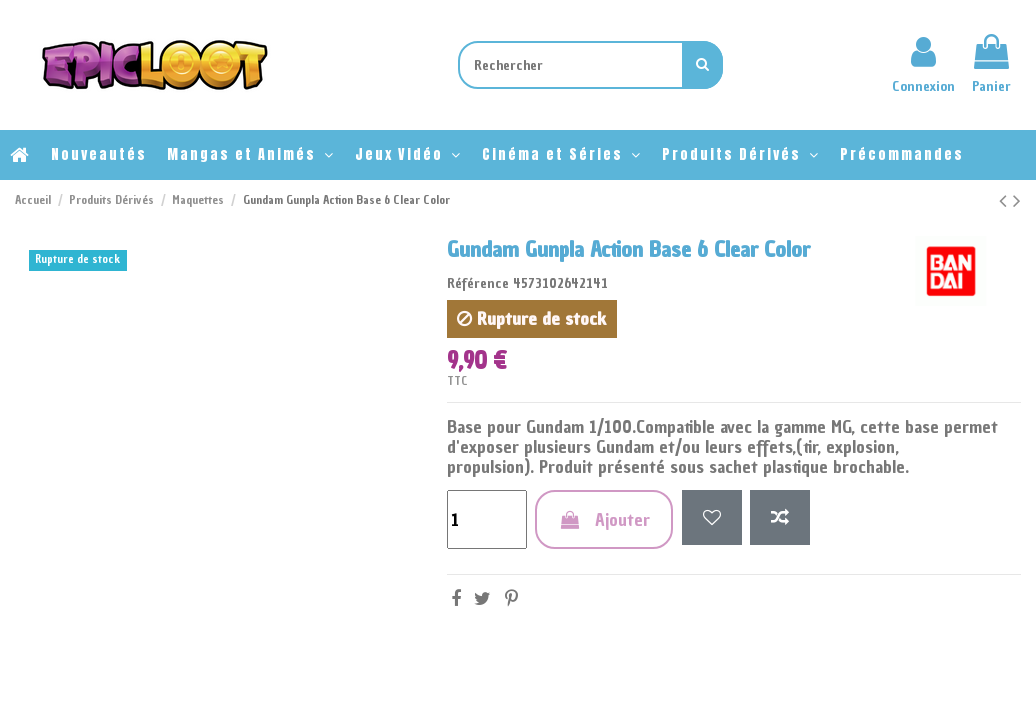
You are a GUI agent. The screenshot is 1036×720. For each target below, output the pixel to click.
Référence (478, 283)
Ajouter (604, 519)
